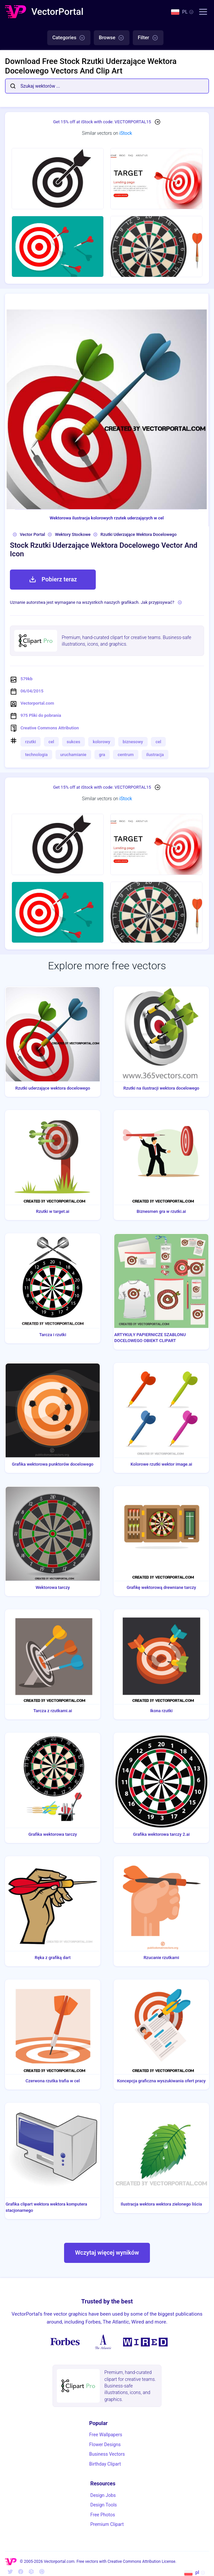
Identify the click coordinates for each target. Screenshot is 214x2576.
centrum (125, 754)
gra (102, 754)
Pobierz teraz (53, 579)
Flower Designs (105, 2444)
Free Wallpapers (105, 2434)
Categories (69, 38)
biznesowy (133, 741)
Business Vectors (107, 2454)
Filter (148, 38)
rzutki (30, 741)
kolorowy (101, 741)
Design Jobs (103, 2495)
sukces (73, 741)
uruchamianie (73, 754)
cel (51, 741)
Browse (112, 38)
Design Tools (103, 2504)
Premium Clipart (107, 2524)
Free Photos (102, 2514)
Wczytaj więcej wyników (107, 2252)
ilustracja (155, 754)
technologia (36, 754)
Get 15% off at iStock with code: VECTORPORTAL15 (102, 121)
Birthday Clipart (105, 2464)
